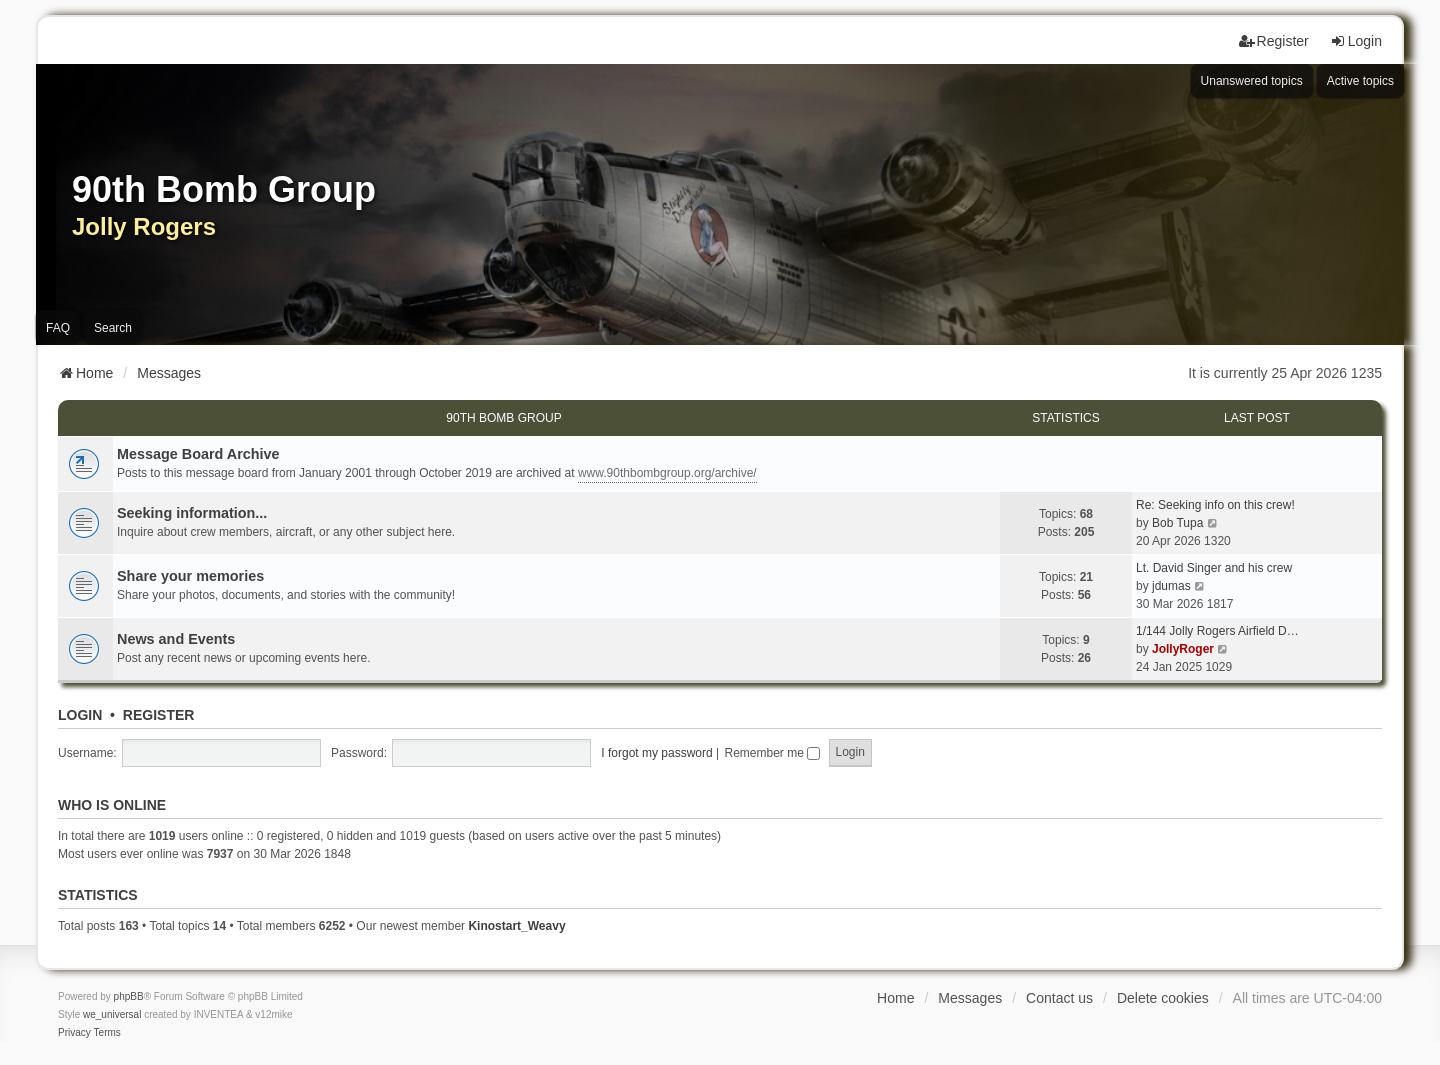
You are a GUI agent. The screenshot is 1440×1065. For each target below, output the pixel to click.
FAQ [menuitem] (58, 328)
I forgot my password (656, 753)
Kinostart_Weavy (516, 926)
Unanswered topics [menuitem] (1252, 81)
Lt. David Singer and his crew (1214, 568)
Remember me (772, 753)
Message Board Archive (198, 454)
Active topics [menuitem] (1360, 81)
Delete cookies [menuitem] (1163, 998)
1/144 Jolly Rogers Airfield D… (1217, 631)
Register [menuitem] (1274, 41)
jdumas (1171, 586)
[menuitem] (74, 1033)
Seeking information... (192, 513)
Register (159, 715)
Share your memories (190, 576)
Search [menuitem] (113, 328)
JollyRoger (1183, 649)
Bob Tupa (1177, 523)
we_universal (112, 1014)
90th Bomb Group (503, 418)
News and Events (176, 639)
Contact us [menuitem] (1059, 998)
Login (80, 715)
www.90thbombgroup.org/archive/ (667, 473)
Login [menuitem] (1356, 41)
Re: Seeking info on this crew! (1215, 505)
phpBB (129, 996)
